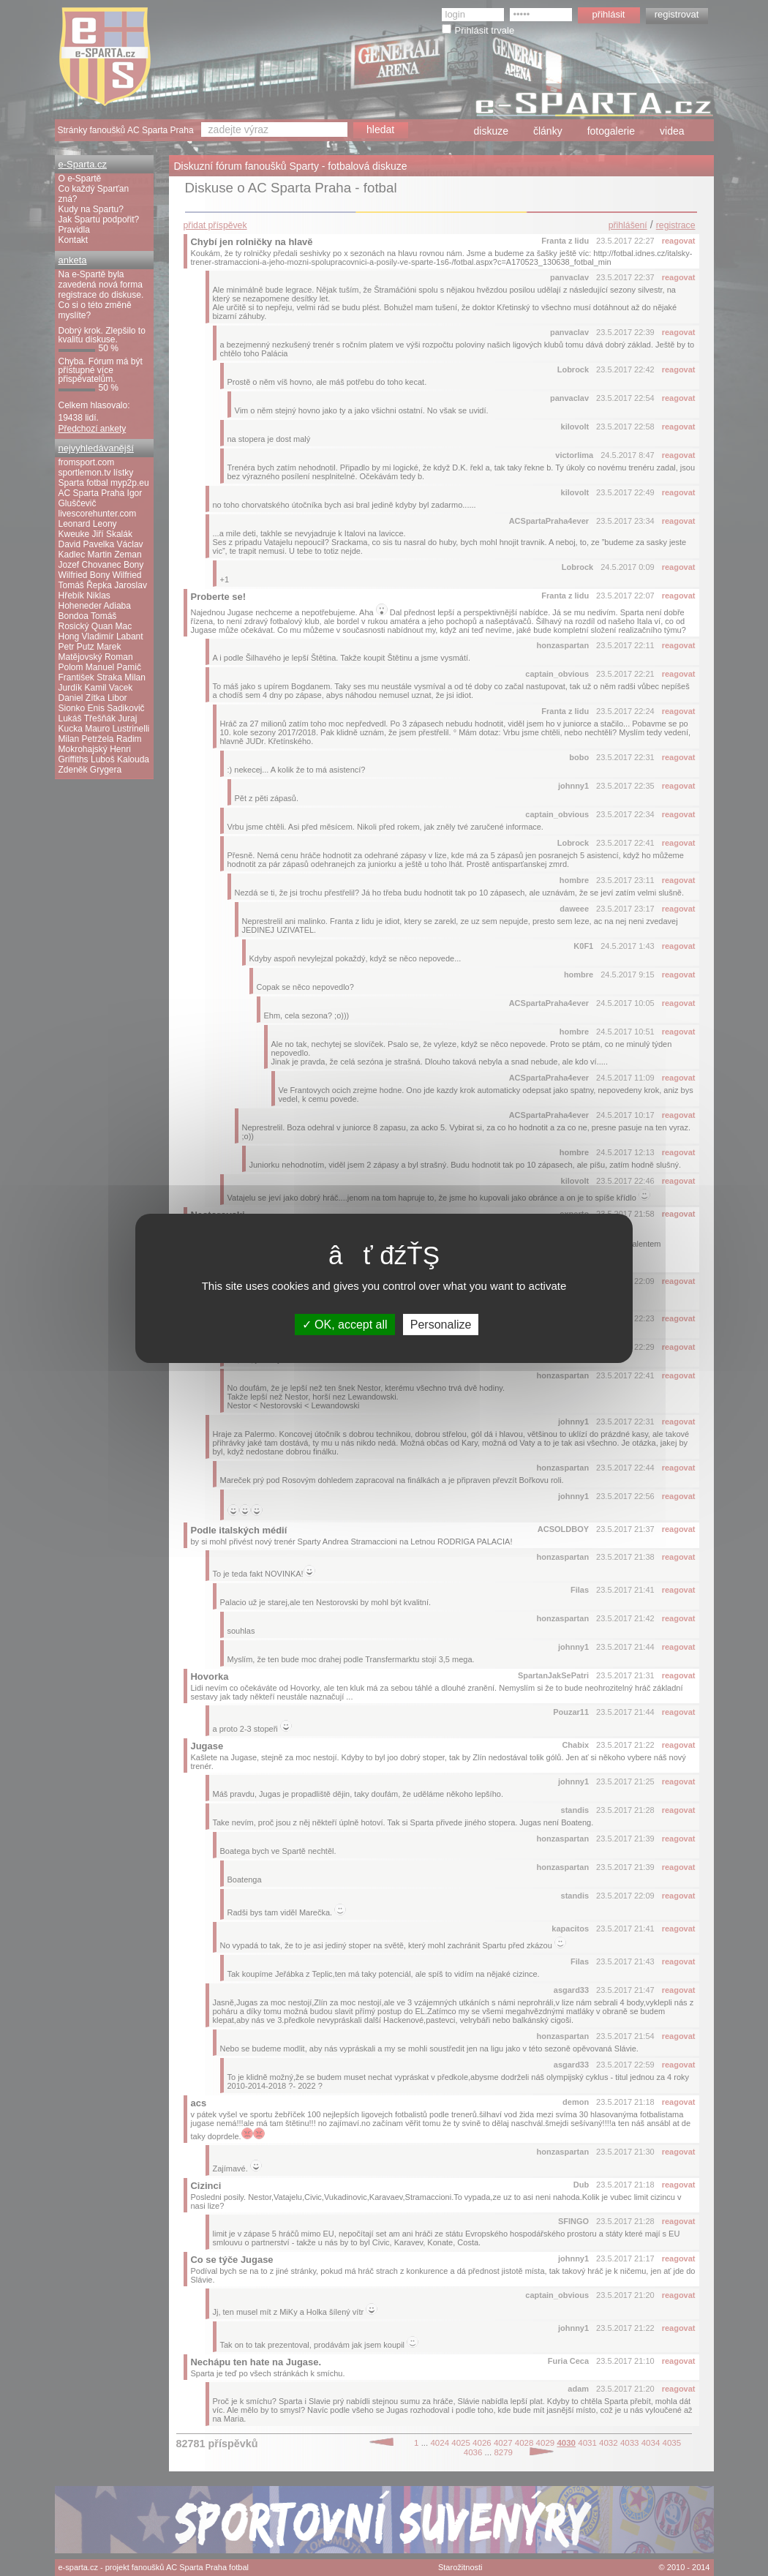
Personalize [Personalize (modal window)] (441, 1324)
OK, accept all (345, 1324)
